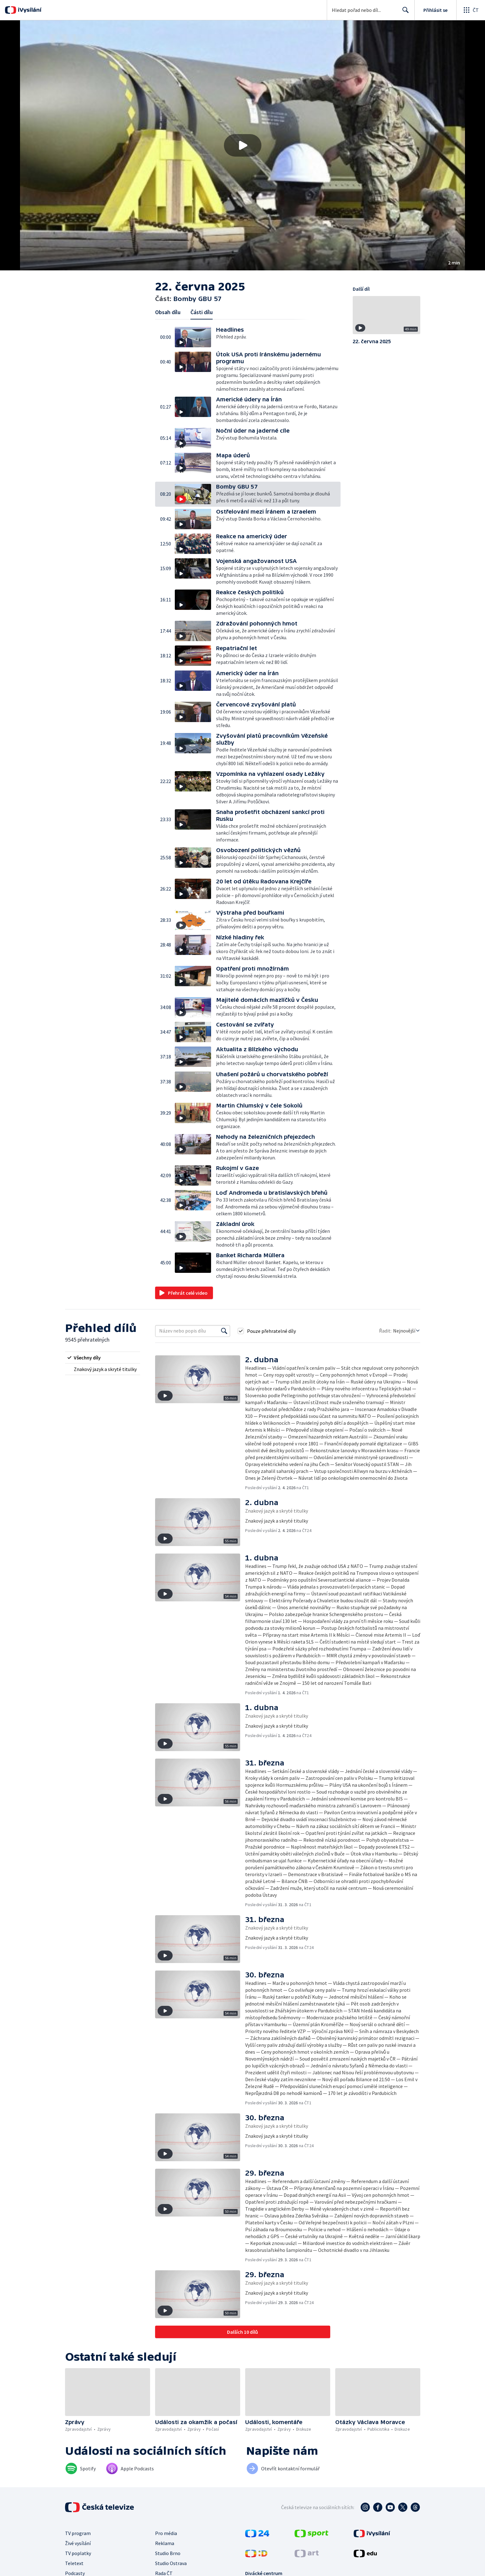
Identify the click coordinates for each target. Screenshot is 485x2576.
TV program (78, 2533)
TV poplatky (78, 2553)
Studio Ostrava (171, 2563)
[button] (242, 145)
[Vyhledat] (224, 1331)
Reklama (164, 2543)
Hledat (404, 12)
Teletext (74, 2563)
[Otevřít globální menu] (470, 10)
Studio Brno (167, 2553)
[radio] (102, 1357)
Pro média (166, 2533)
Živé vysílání (78, 2543)
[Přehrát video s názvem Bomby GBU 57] (242, 145)
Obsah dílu (167, 312)
